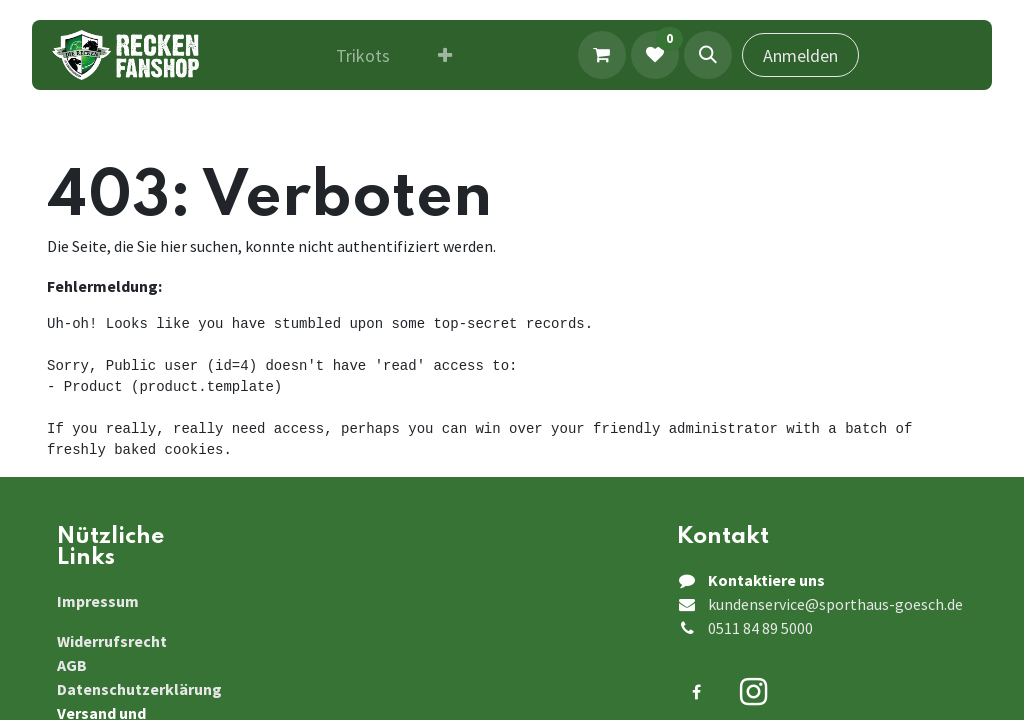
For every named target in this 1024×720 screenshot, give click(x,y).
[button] (708, 55)
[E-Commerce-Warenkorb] (602, 55)
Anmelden (800, 55)
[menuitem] (363, 55)
